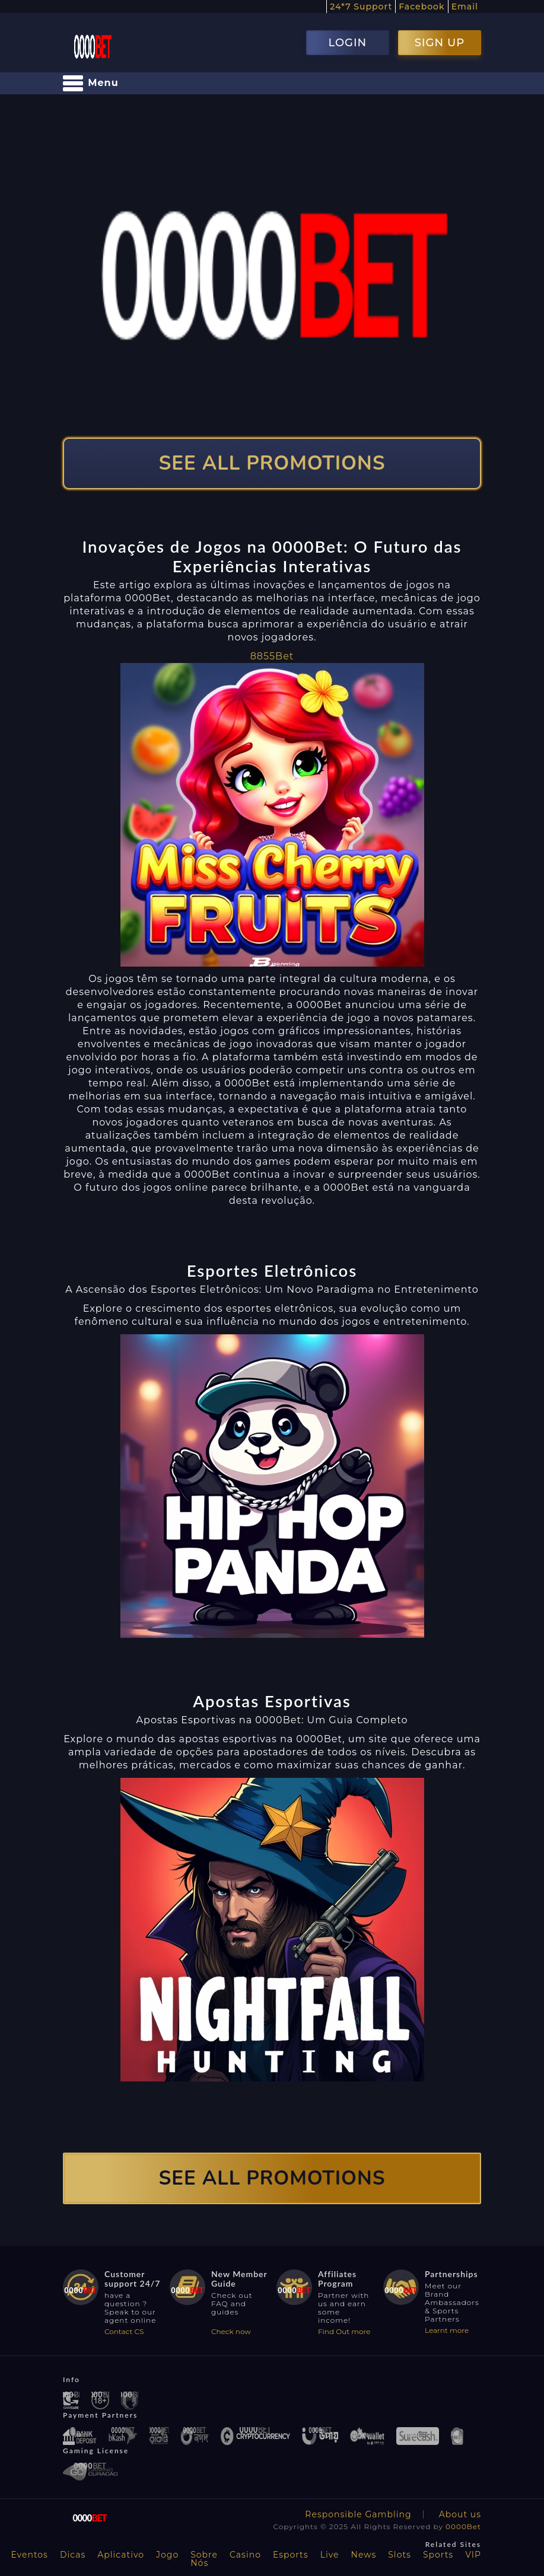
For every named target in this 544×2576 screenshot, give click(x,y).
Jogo (167, 2554)
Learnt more (447, 2330)
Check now (231, 2331)
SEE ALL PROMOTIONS (272, 463)
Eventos (29, 2554)
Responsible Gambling (358, 2514)
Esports (290, 2554)
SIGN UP (440, 42)
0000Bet (463, 2526)
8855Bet (272, 656)
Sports (438, 2554)
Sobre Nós (204, 2558)
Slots (399, 2554)
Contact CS (124, 2331)
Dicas (72, 2554)
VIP (473, 2554)
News (364, 2554)
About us (460, 2514)
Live (329, 2554)
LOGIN (347, 42)
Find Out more (344, 2331)
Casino (245, 2554)
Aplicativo (120, 2554)
